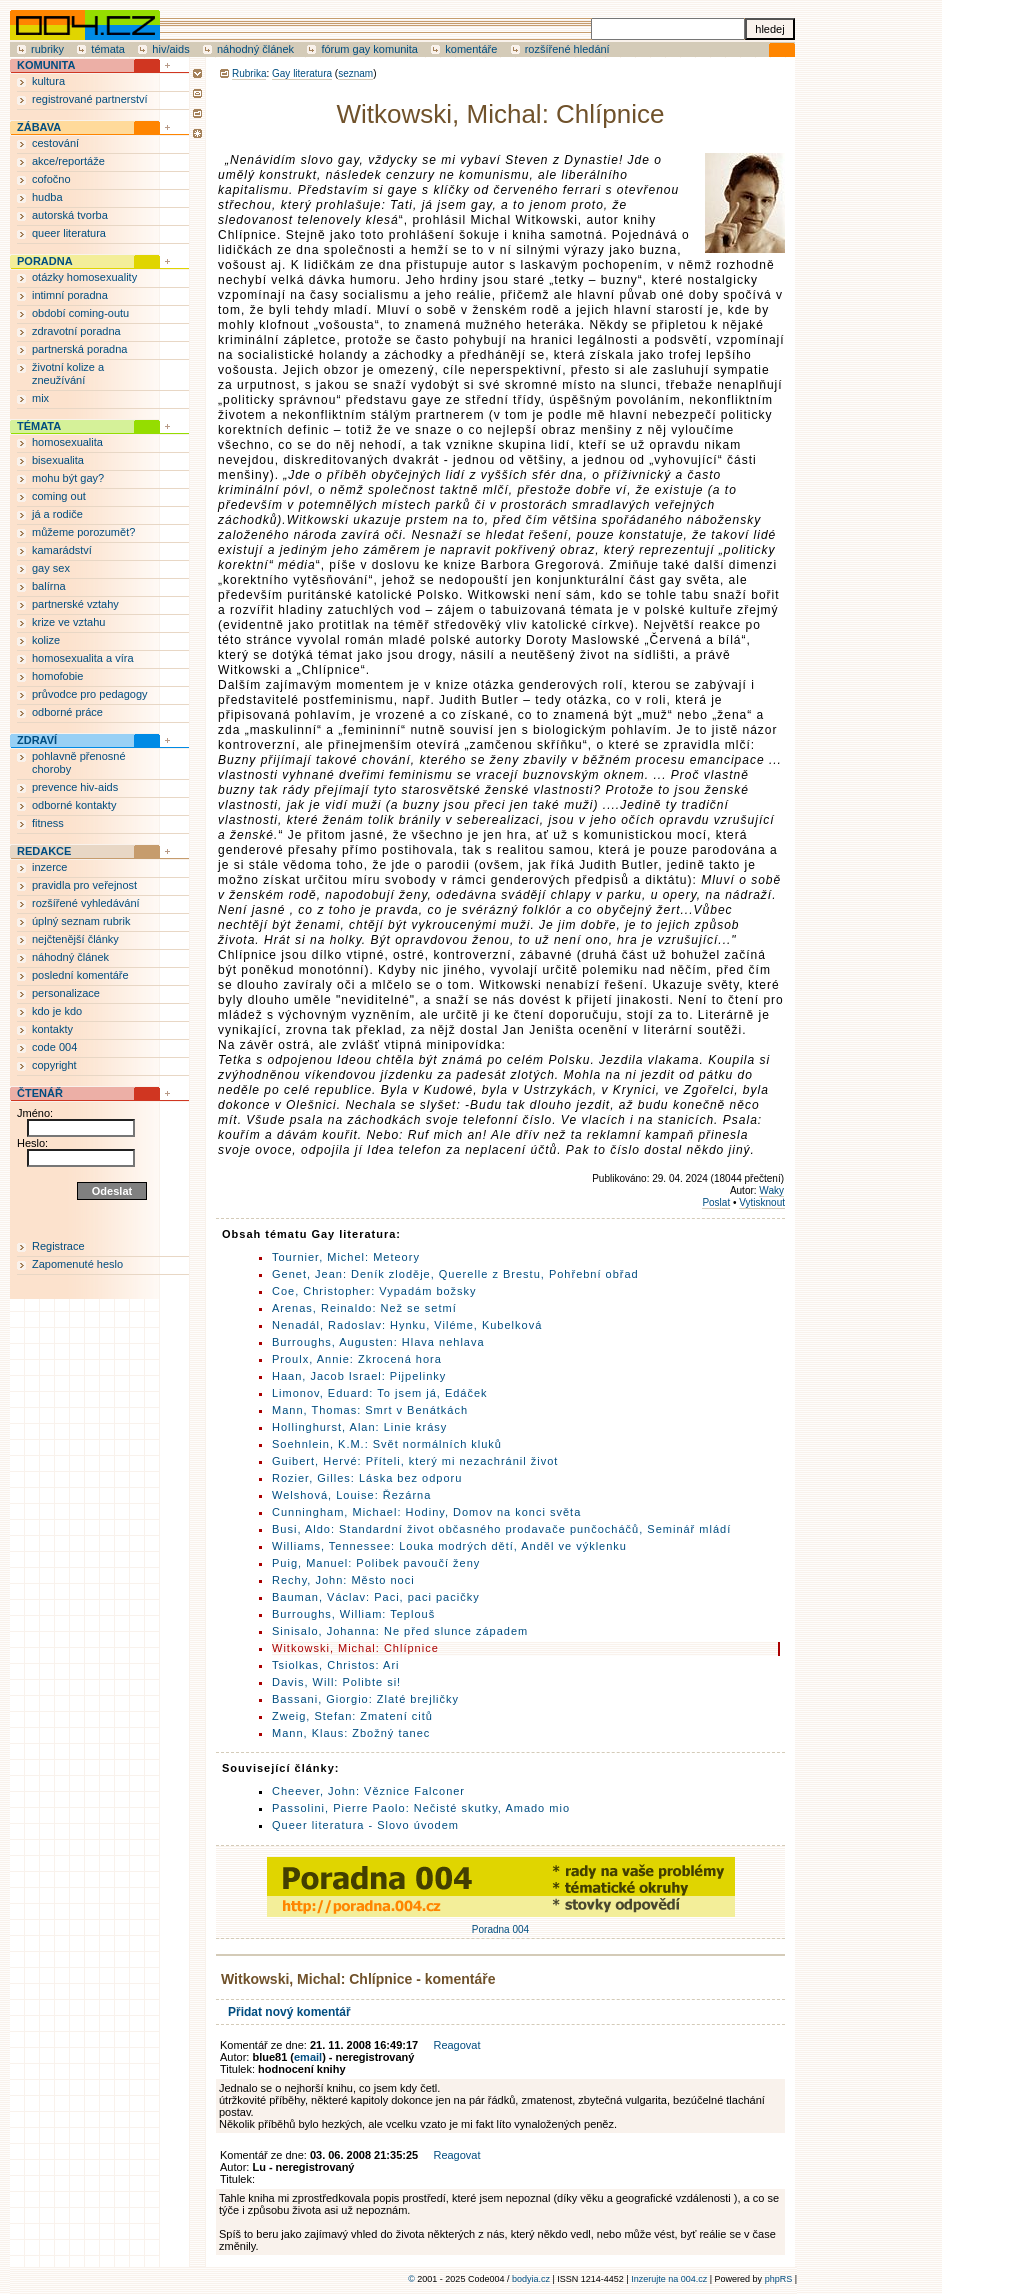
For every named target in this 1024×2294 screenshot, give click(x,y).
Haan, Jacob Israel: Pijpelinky (359, 1376)
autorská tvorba (70, 215)
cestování (55, 143)
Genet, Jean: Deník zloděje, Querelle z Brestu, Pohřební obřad (455, 1274)
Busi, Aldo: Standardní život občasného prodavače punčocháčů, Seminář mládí (501, 1529)
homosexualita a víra (83, 658)
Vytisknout (762, 1202)
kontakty (52, 1029)
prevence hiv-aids (75, 787)
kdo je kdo (57, 1011)
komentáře (471, 49)
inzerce (49, 867)
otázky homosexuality (84, 277)
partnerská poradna (79, 349)
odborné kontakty (74, 805)
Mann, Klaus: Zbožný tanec (351, 1733)
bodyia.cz (531, 2279)
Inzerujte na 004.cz (669, 2279)
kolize (46, 640)
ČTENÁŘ (40, 1093)
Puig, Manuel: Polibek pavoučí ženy (376, 1563)
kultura (48, 81)
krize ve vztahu (68, 622)
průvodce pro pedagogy (90, 694)
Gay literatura (302, 73)
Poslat (716, 1202)
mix (40, 398)
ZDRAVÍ (37, 740)
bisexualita (58, 460)
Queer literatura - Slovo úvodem (365, 1825)
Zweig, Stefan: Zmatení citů (352, 1716)
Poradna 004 (501, 1924)
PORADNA (45, 261)
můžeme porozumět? (83, 532)
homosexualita (67, 442)
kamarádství (62, 550)
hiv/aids (170, 49)
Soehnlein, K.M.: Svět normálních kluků (387, 1444)
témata (108, 49)
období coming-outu (80, 313)
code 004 (54, 1047)
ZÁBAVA (39, 127)
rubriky (47, 49)
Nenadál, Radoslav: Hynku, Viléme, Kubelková (407, 1325)
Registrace (58, 1246)
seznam (355, 73)
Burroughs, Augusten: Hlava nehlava (378, 1342)
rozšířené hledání (567, 49)
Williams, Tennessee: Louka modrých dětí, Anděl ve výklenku (449, 1546)
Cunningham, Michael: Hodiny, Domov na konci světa (426, 1512)
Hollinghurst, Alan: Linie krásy (359, 1427)
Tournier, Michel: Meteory (346, 1257)
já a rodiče (57, 514)
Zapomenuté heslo (77, 1264)
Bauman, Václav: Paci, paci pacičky (376, 1597)
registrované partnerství (90, 99)
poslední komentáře (80, 975)
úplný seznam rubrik (81, 921)
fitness (48, 823)
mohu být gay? (68, 478)
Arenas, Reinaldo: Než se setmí (364, 1308)
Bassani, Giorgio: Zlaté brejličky (365, 1699)
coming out (59, 496)
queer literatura (69, 233)
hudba (47, 197)
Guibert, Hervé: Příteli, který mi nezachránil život (415, 1461)
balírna (49, 586)
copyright (54, 1065)
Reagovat (456, 2045)
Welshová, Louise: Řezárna (351, 1495)
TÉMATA (39, 426)
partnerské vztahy (75, 604)
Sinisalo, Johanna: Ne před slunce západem (400, 1631)
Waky (771, 1190)
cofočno (51, 179)
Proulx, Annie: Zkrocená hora (357, 1359)
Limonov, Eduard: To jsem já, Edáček (380, 1393)
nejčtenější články (75, 939)
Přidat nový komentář (289, 2012)
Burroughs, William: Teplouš (353, 1614)
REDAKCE (44, 851)
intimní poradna (70, 295)
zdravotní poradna (76, 331)
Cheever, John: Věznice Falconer (368, 1791)
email (308, 2057)
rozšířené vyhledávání (86, 903)
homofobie (57, 676)
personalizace (66, 993)
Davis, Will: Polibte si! (336, 1682)
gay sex (51, 568)
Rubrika (249, 73)
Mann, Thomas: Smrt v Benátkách (370, 1410)
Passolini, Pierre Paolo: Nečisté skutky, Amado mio (421, 1808)
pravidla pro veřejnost (84, 885)
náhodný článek (255, 49)
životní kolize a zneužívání (68, 373)
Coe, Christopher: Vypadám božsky (374, 1291)
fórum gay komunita (369, 49)
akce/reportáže (68, 161)
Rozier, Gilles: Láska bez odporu (367, 1478)
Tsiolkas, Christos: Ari (336, 1665)
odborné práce (67, 712)
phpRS (779, 2279)
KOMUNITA (46, 65)
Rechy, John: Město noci (343, 1580)
